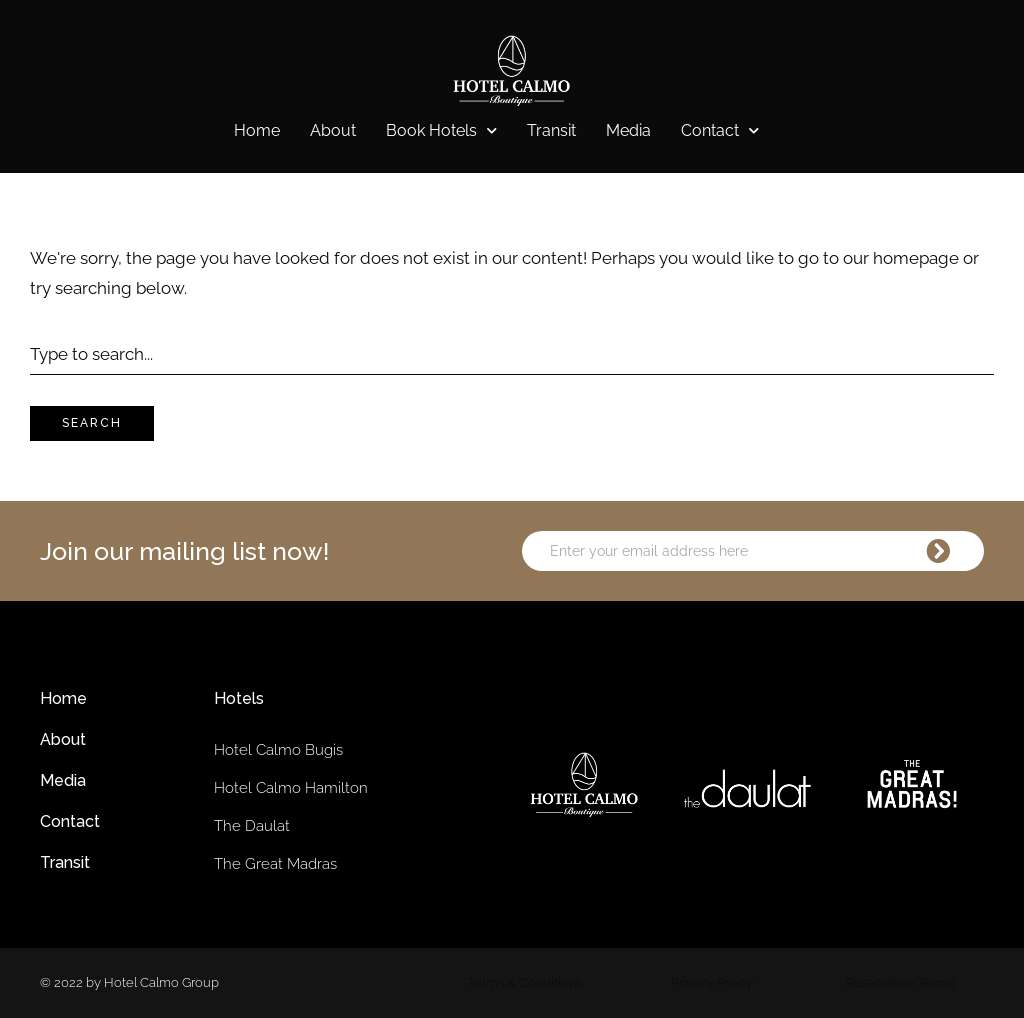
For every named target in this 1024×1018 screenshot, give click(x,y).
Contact (720, 131)
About (333, 130)
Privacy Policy (712, 982)
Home (257, 130)
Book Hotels (441, 131)
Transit (551, 130)
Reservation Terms (900, 982)
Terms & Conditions (524, 982)
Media (628, 130)
